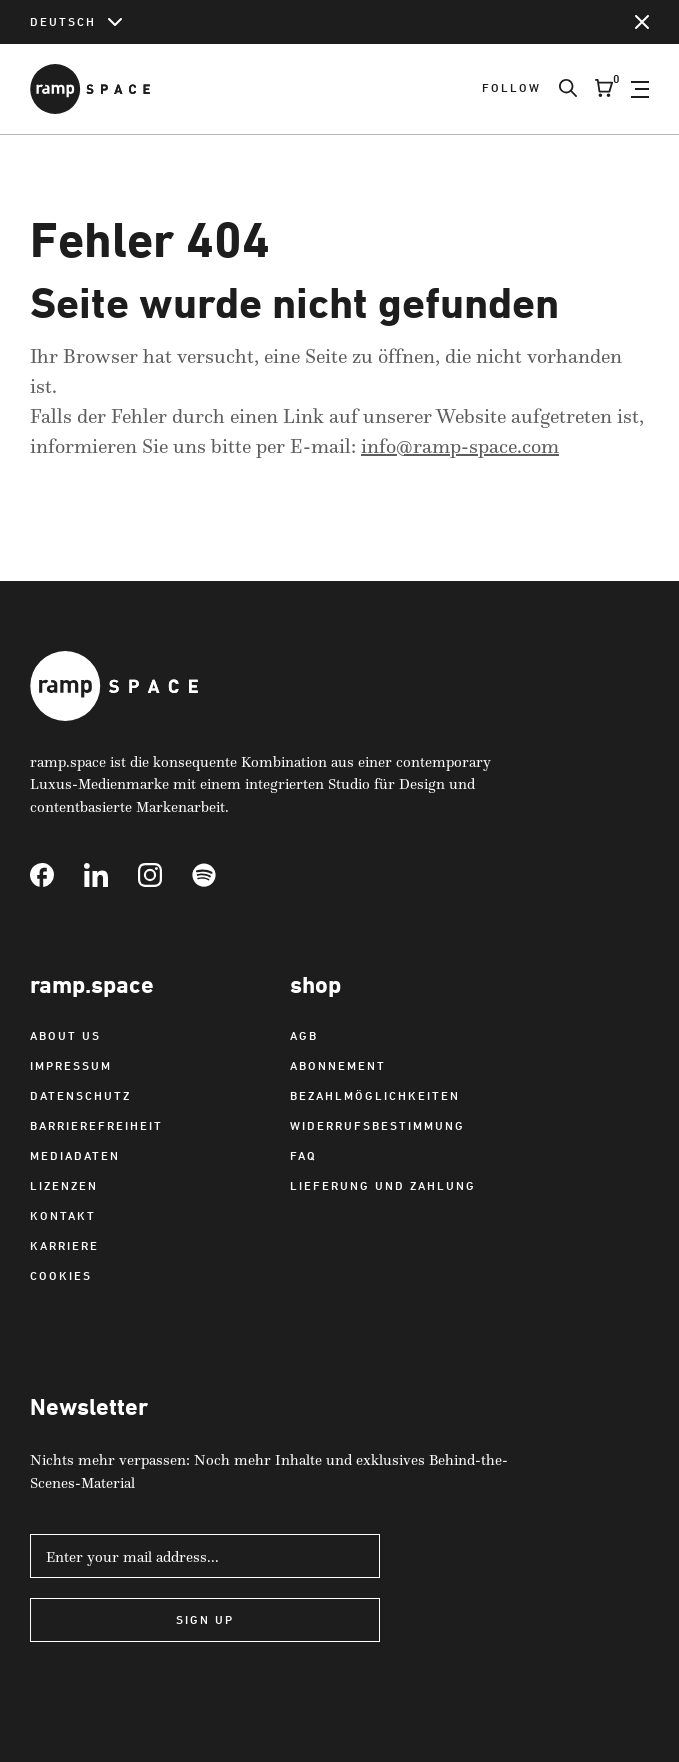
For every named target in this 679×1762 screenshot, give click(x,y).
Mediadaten (75, 1155)
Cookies (61, 1275)
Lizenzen (64, 1185)
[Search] (559, 89)
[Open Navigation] (640, 89)
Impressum (71, 1065)
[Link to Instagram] (165, 875)
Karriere (64, 1245)
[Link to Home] (90, 89)
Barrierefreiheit (96, 1125)
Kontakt (63, 1215)
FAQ (303, 1155)
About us (65, 1035)
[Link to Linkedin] (111, 875)
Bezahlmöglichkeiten (375, 1095)
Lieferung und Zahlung (383, 1185)
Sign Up (205, 1619)
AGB (304, 1035)
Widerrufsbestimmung (377, 1125)
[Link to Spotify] (219, 875)
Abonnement (338, 1065)
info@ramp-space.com (460, 446)
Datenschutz (80, 1095)
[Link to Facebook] (57, 875)
